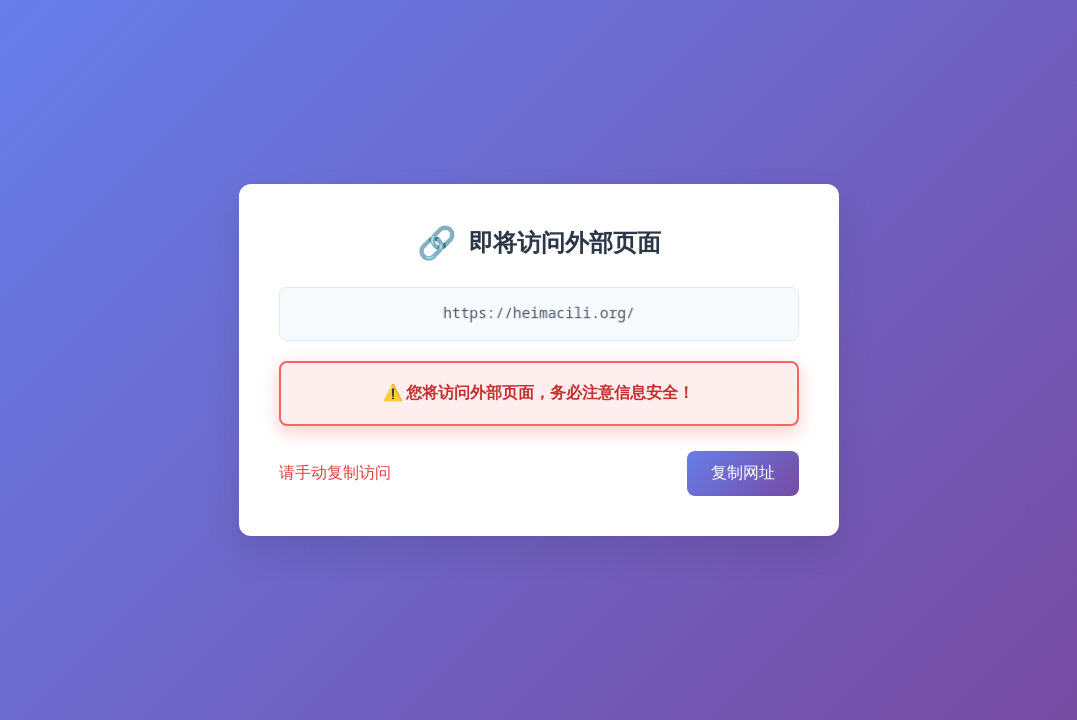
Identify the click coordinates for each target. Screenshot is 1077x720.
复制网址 (743, 472)
